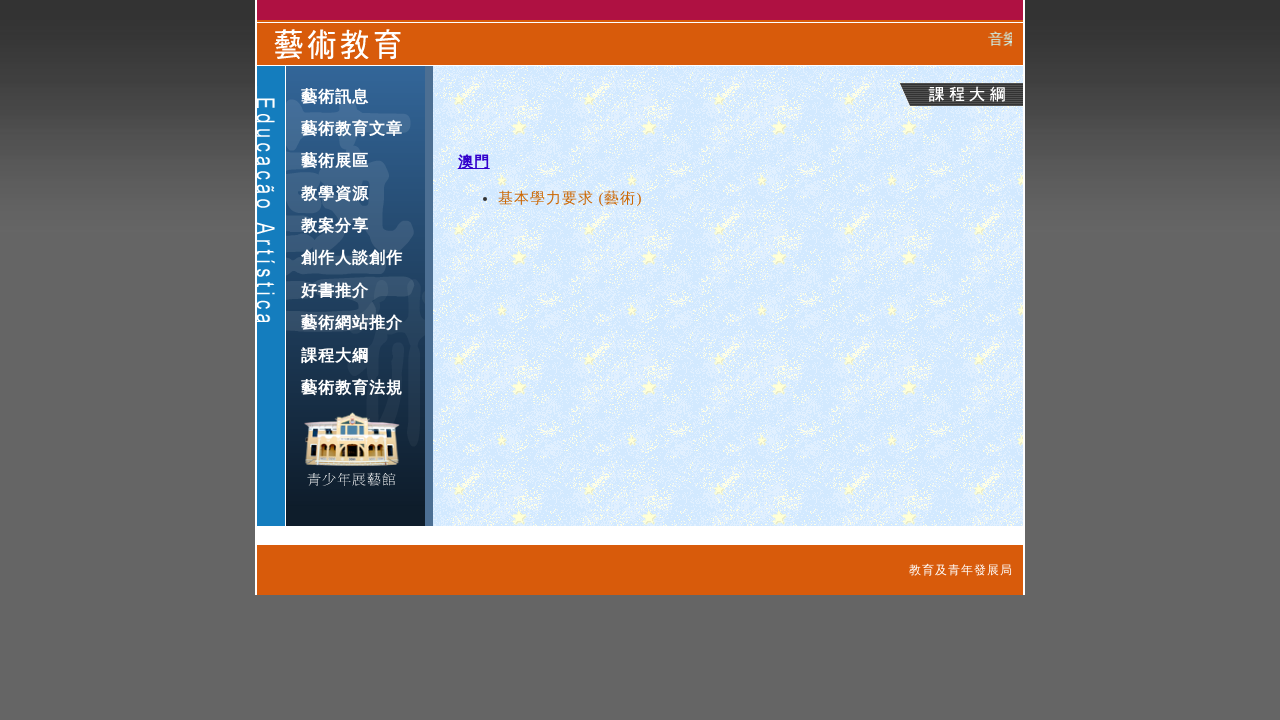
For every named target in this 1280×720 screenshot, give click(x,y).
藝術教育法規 (352, 387)
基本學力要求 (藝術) (570, 198)
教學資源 (335, 193)
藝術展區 (335, 160)
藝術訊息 (335, 96)
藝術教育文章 (352, 128)
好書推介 (335, 290)
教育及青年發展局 (961, 570)
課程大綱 (335, 355)
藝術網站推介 (352, 322)
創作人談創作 (352, 257)
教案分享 (335, 225)
